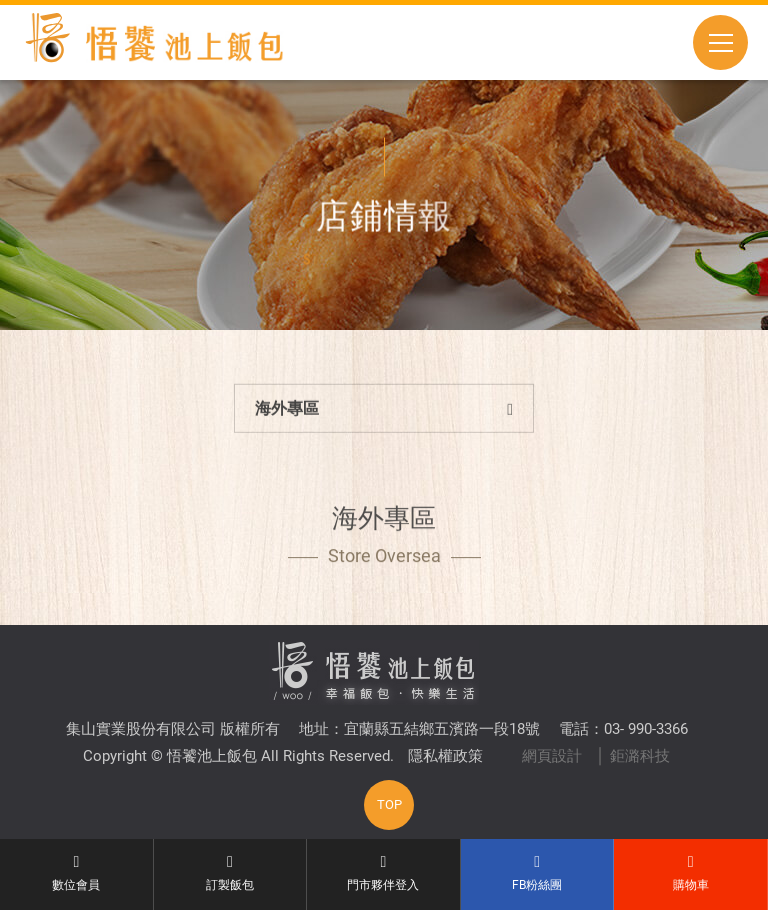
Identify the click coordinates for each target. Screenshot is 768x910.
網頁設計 (552, 756)
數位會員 (76, 873)
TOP (389, 804)
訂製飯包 (230, 873)
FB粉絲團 (537, 873)
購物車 (690, 873)
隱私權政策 (445, 756)
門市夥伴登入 (383, 873)
